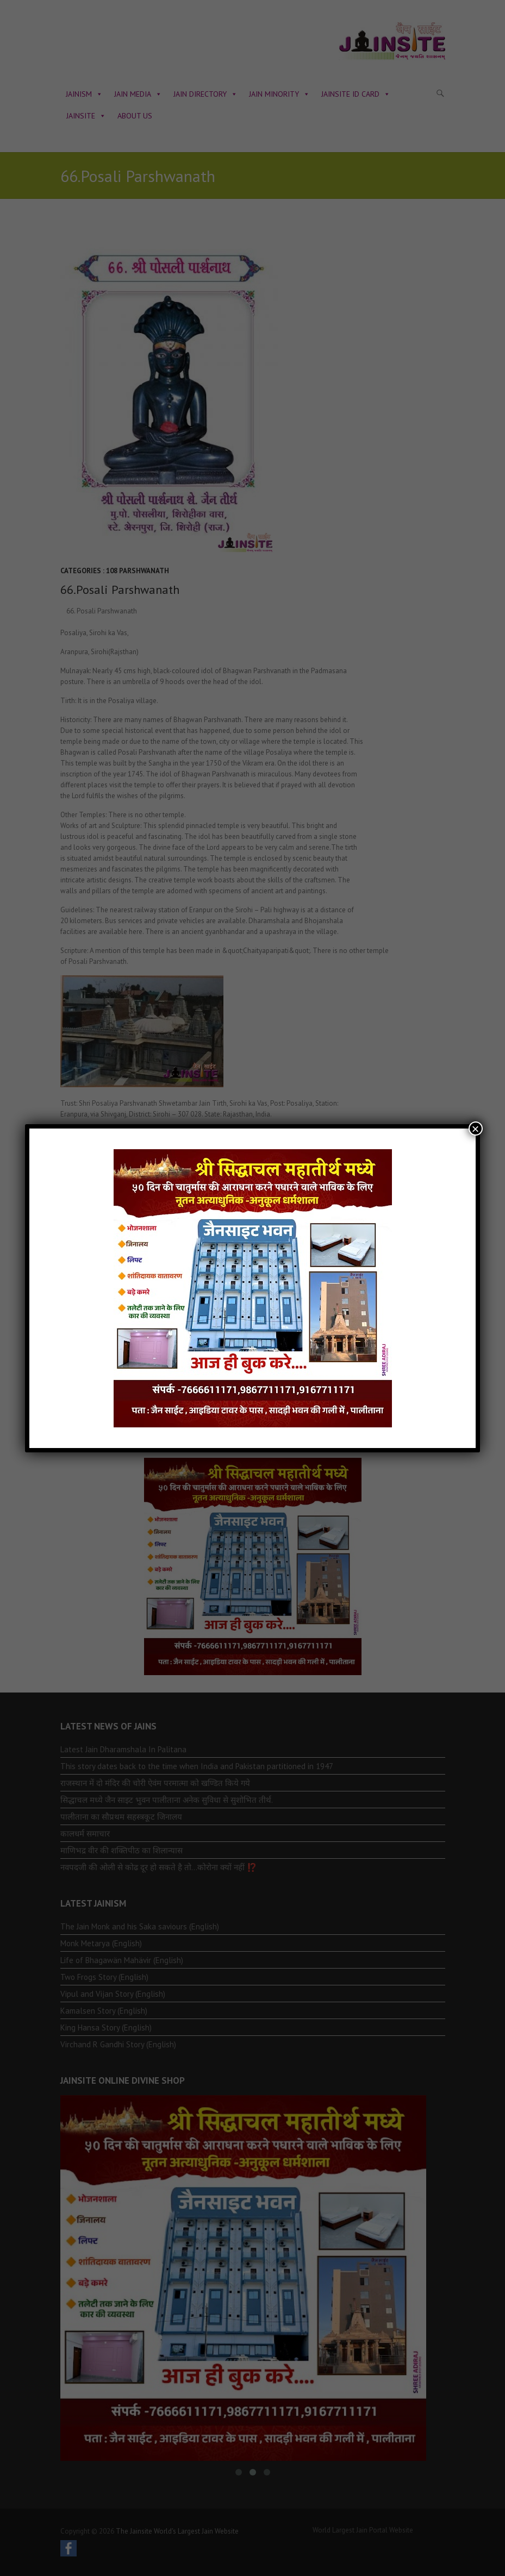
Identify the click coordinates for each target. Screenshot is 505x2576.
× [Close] (475, 1128)
